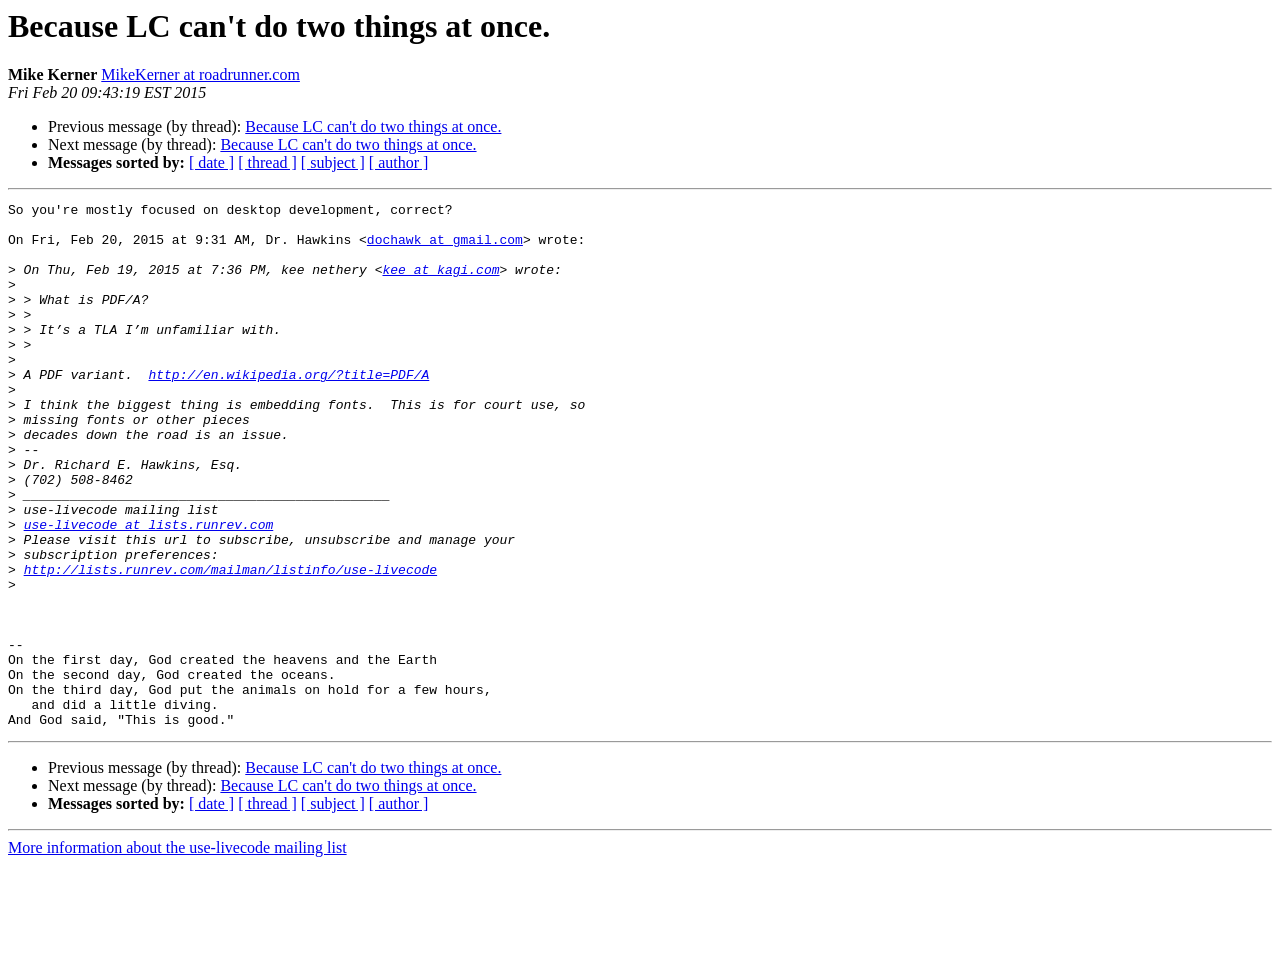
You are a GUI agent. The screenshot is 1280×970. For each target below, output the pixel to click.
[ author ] (399, 162)
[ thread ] (267, 162)
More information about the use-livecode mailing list (177, 952)
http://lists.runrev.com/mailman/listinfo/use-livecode (230, 644)
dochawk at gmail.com (445, 248)
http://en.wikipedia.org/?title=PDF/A (288, 410)
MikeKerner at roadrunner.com (200, 74)
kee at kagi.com (440, 284)
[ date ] (211, 162)
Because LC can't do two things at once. (373, 126)
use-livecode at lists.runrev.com (149, 590)
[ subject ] (333, 162)
